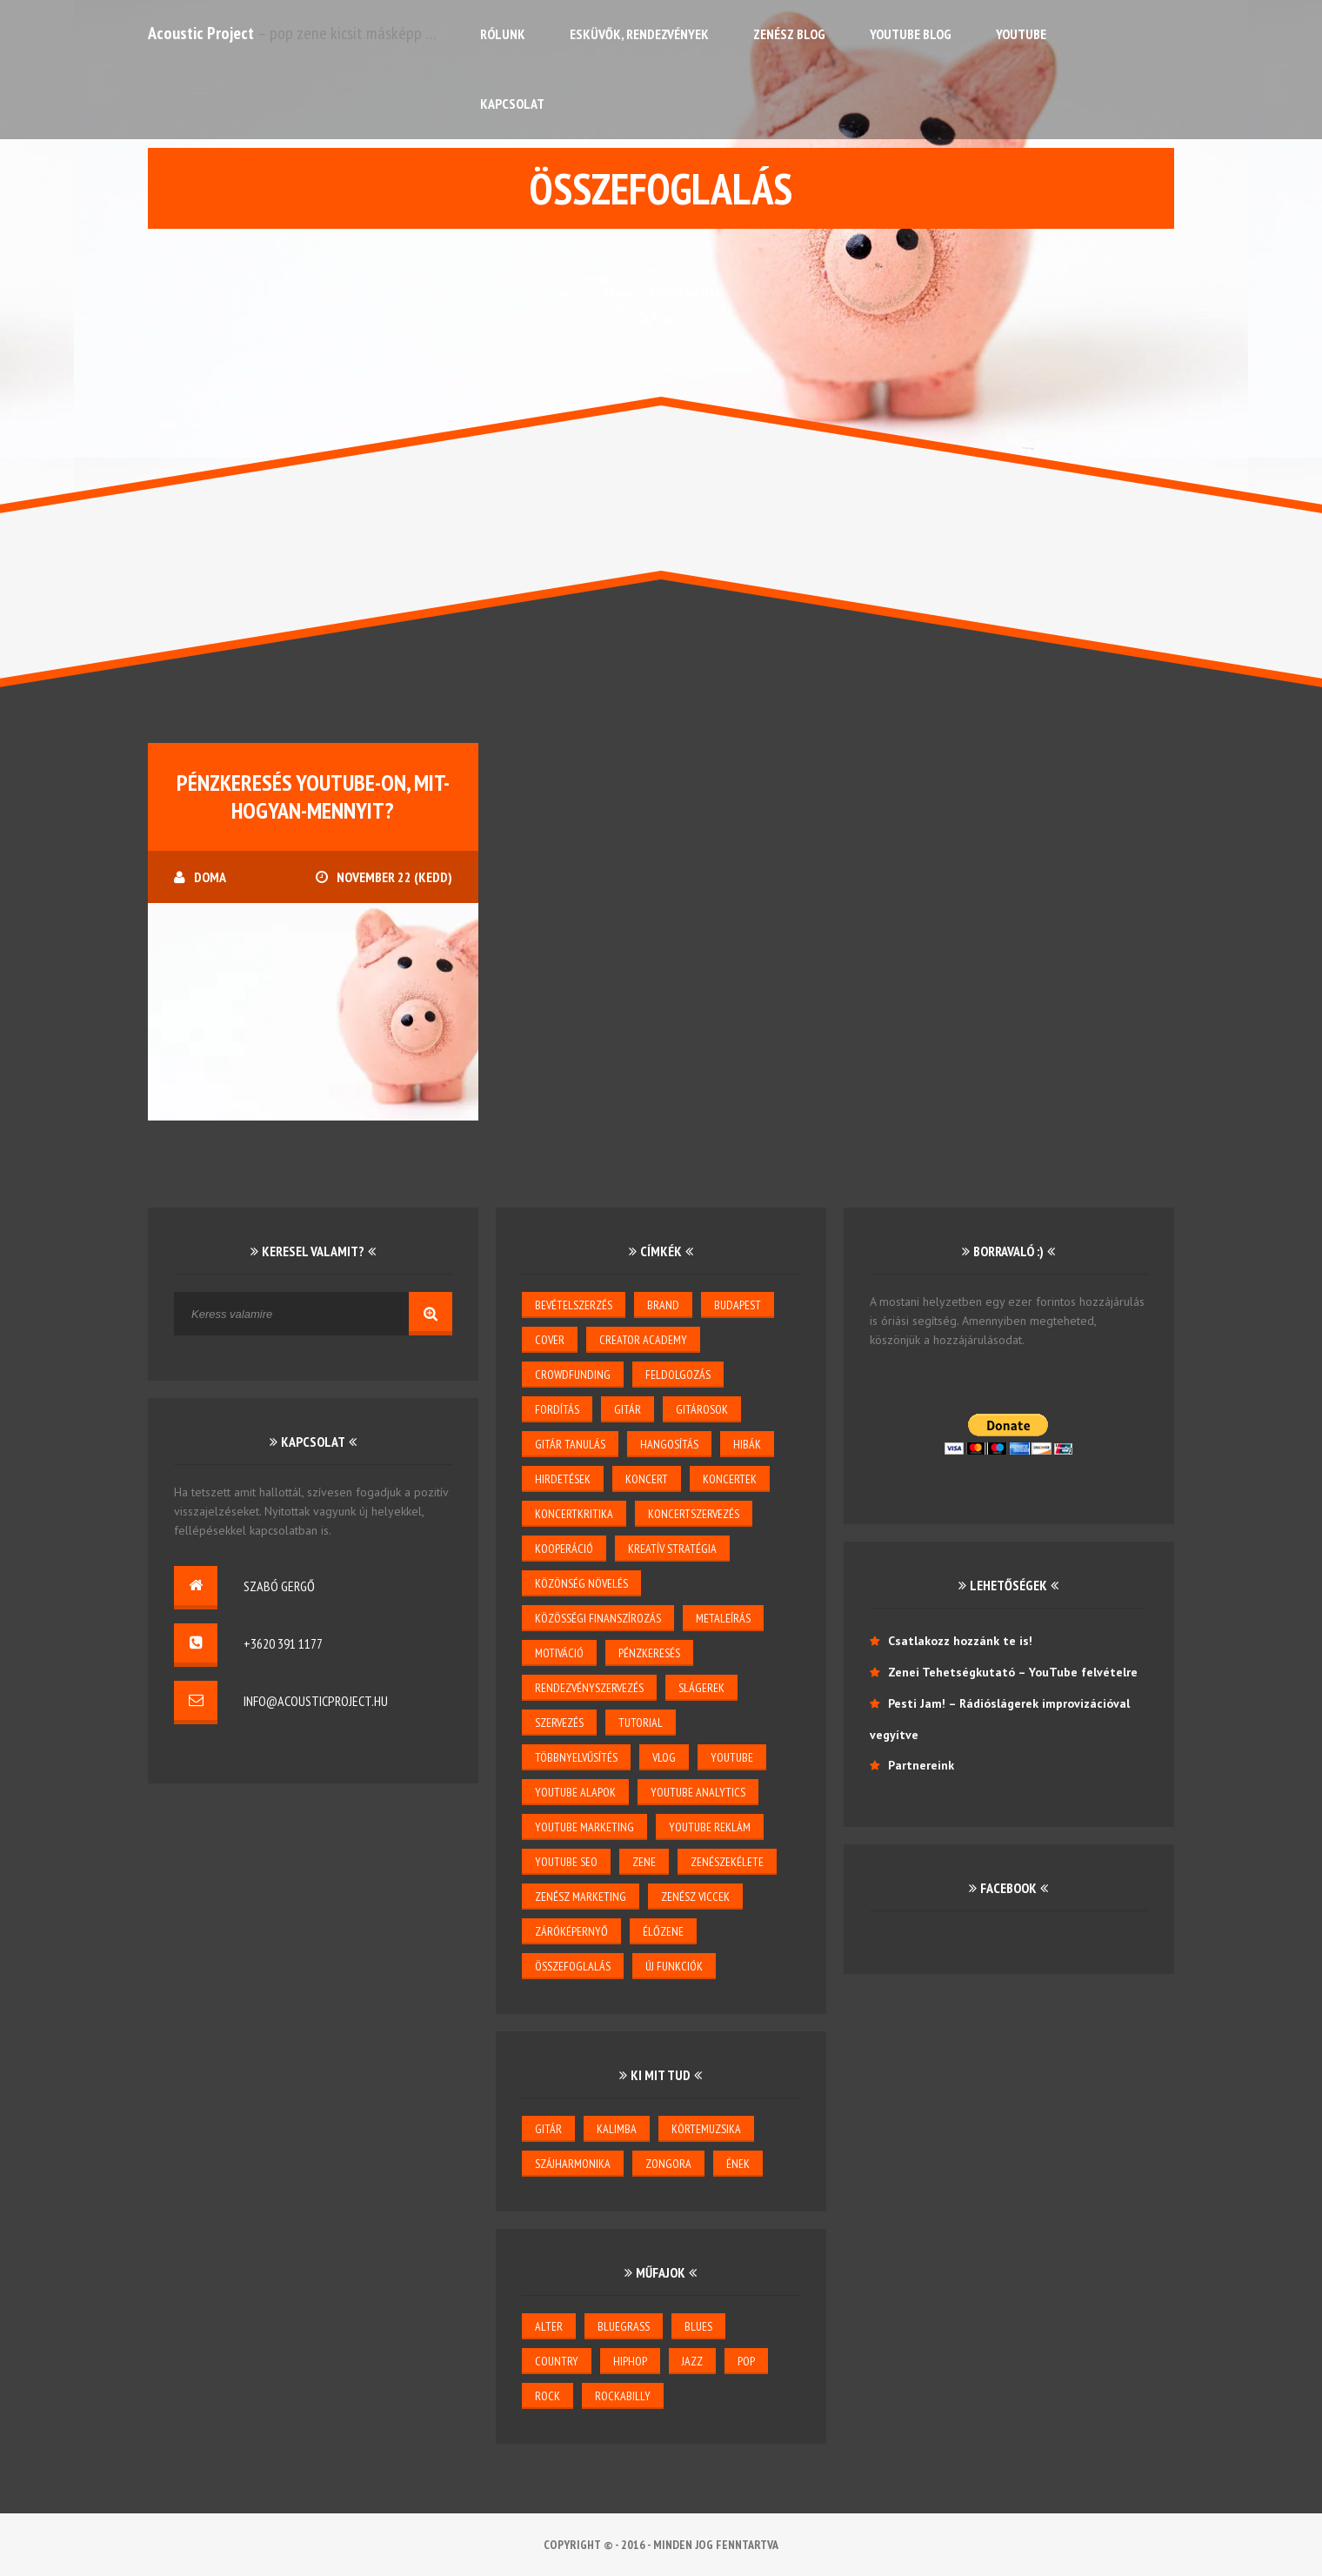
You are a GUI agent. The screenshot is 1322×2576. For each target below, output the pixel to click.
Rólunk (502, 34)
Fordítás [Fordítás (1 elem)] (557, 1409)
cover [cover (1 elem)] (549, 1340)
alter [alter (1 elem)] (549, 2326)
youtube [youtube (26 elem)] (732, 1757)
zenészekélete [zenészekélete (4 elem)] (727, 1862)
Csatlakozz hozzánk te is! (960, 1641)
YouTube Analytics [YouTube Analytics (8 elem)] (698, 1792)
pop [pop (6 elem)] (746, 2361)
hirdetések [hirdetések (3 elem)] (563, 1479)
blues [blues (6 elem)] (698, 2326)
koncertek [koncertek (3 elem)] (730, 1479)
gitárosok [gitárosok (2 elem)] (702, 1409)
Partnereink (921, 1765)
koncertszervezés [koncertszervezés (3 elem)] (693, 1514)
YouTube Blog (910, 34)
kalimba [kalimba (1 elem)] (617, 2129)
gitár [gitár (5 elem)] (627, 1409)
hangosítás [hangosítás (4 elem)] (669, 1444)
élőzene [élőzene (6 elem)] (663, 1931)
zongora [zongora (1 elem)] (668, 2163)
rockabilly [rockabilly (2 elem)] (623, 2396)
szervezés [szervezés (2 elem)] (559, 1722)
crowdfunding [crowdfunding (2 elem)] (573, 1374)
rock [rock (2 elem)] (547, 2396)
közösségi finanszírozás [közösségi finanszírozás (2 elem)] (598, 1618)
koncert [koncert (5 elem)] (646, 1479)
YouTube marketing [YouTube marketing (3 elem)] (584, 1827)
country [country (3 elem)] (556, 2361)
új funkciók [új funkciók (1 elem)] (674, 1966)
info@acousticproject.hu (316, 1701)
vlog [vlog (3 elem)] (664, 1757)
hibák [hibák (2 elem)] (747, 1444)
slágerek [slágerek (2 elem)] (701, 1688)
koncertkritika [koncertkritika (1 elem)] (574, 1514)
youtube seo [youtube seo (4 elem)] (566, 1862)
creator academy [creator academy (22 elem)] (643, 1340)
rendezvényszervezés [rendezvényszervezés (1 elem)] (589, 1688)
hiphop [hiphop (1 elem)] (630, 2361)
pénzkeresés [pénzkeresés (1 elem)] (649, 1653)
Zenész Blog (789, 34)
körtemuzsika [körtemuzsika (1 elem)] (706, 2129)
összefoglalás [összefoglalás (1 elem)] (573, 1966)
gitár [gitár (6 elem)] (548, 2129)
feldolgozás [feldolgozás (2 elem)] (678, 1374)
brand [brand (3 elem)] (663, 1305)
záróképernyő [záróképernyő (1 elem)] (571, 1931)
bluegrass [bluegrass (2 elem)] (624, 2326)
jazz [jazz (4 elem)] (692, 2361)
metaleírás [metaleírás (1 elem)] (723, 1618)
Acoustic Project (201, 33)
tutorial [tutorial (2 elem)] (640, 1722)
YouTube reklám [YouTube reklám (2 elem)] (710, 1827)
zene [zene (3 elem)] (644, 1862)
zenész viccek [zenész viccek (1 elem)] (695, 1896)
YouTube (1021, 34)
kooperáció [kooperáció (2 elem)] (564, 1548)
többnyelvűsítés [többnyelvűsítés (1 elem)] (576, 1757)
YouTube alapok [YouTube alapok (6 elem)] (575, 1792)
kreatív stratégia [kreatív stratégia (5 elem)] (672, 1548)
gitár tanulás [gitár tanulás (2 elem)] (570, 1444)
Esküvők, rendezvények (639, 34)
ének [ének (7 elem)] (738, 2163)
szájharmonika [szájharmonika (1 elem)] (573, 2163)
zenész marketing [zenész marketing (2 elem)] (580, 1896)
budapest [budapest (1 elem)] (737, 1305)
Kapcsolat (512, 103)
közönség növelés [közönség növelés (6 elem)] (581, 1583)
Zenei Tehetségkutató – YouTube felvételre (1013, 1672)
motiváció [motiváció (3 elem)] (559, 1653)
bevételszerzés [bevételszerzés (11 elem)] (573, 1305)
